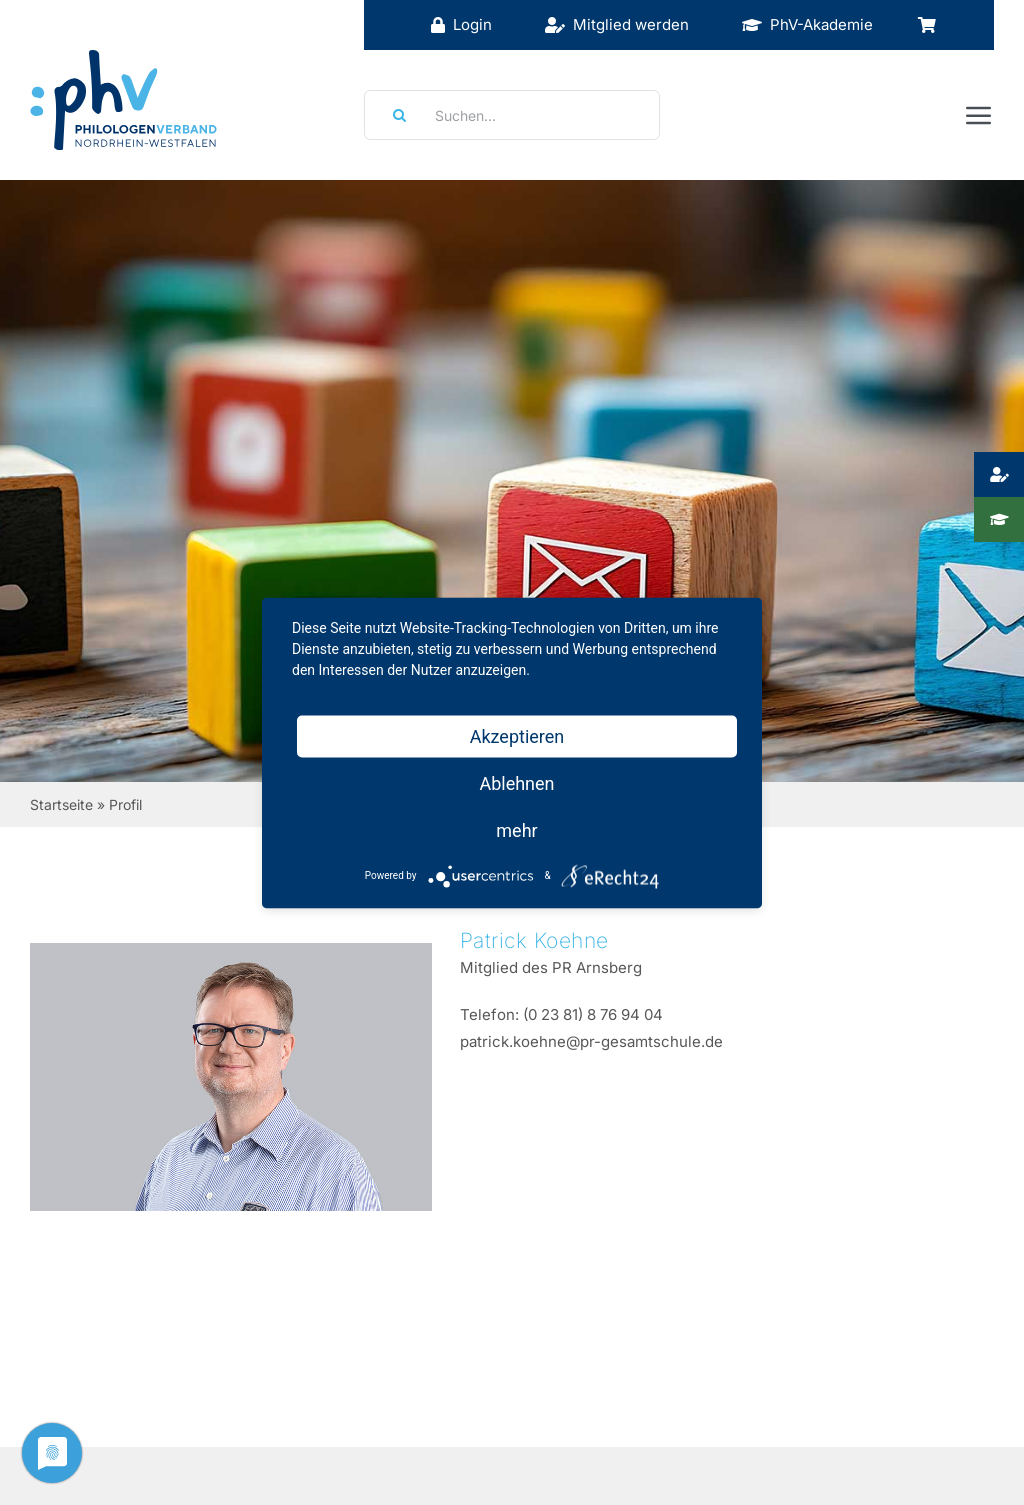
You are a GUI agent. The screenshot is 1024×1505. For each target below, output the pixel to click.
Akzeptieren (517, 735)
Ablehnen (516, 782)
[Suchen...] (512, 115)
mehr (516, 829)
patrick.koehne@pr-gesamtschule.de (591, 1041)
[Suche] (393, 115)
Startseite (61, 804)
